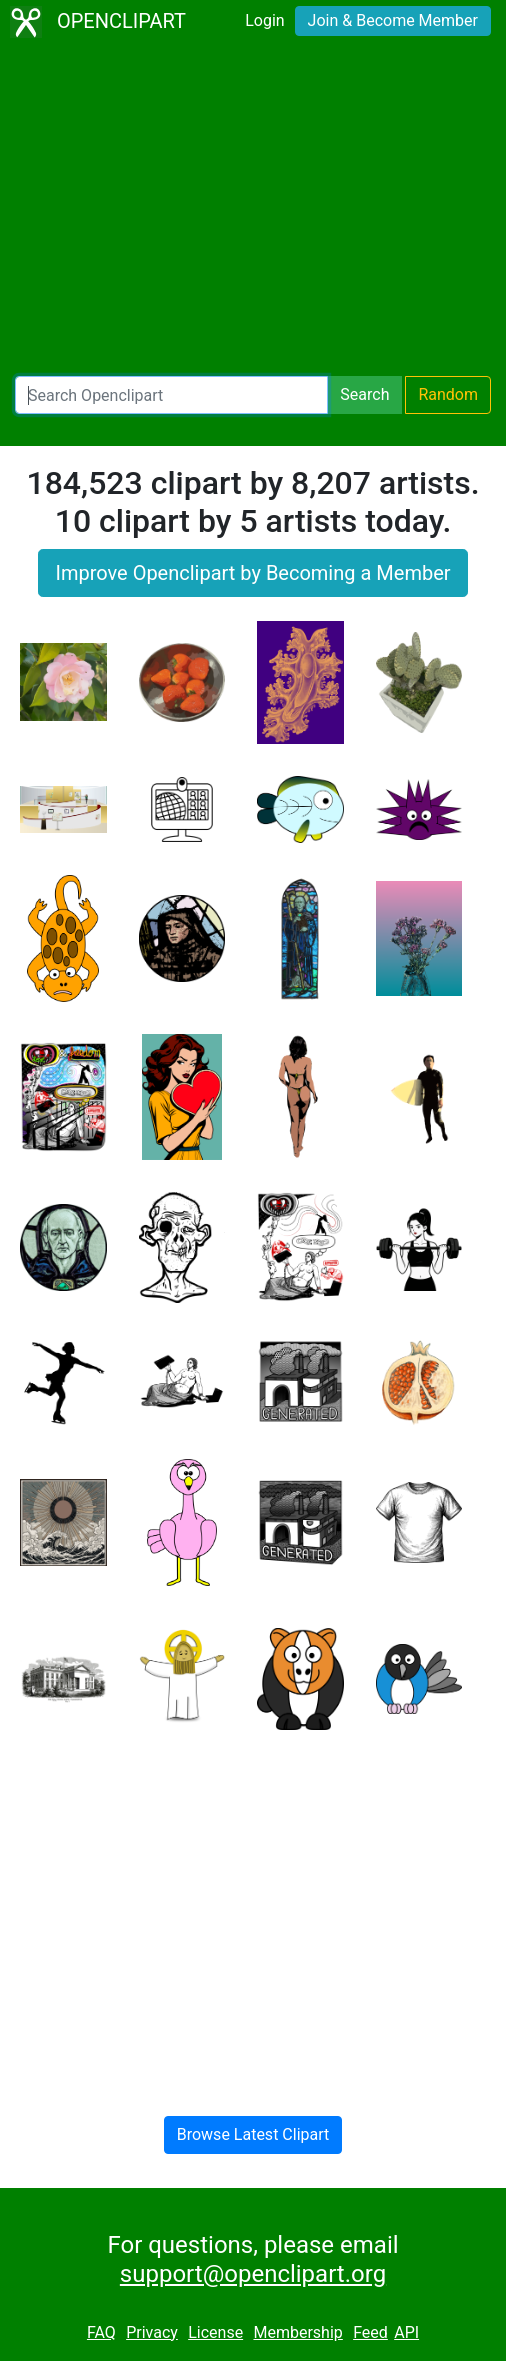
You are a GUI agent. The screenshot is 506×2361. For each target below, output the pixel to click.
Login (264, 20)
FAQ (101, 2332)
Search (364, 394)
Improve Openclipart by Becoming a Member (252, 573)
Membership (297, 2332)
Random (448, 394)
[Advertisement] (253, 210)
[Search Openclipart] (171, 395)
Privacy (152, 2332)
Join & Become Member (393, 20)
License (215, 2332)
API (406, 2332)
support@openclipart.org (253, 2274)
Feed (370, 2332)
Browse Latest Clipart (253, 2134)
